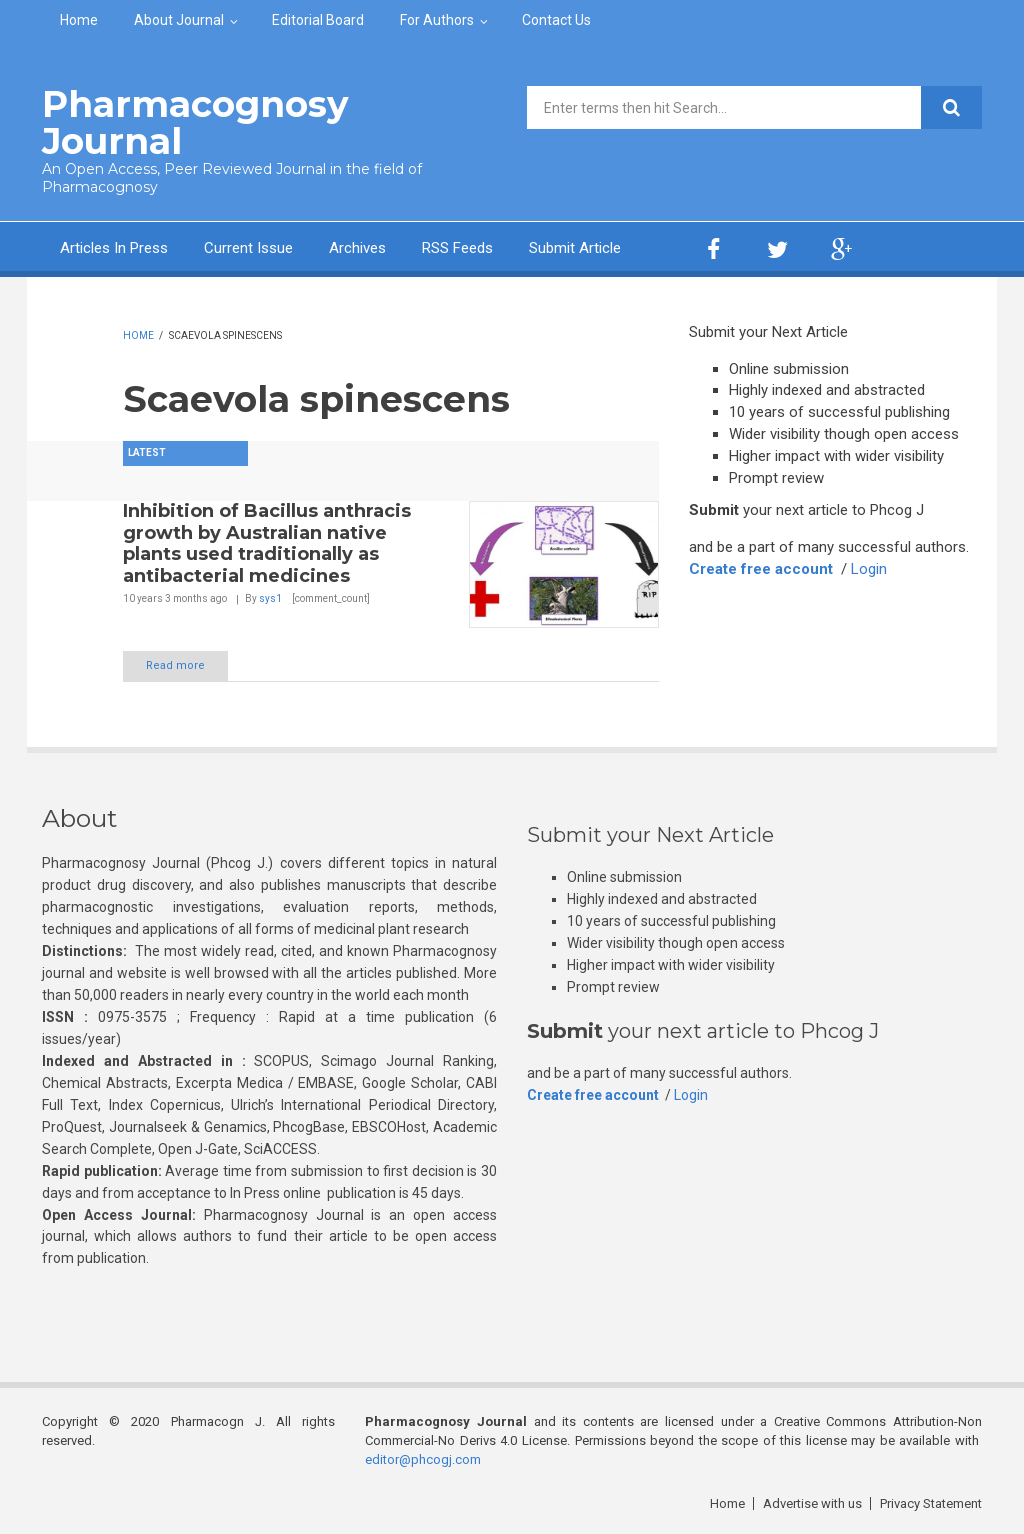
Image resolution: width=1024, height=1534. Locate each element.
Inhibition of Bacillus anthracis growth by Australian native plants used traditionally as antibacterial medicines (267, 543)
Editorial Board (318, 20)
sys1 (270, 598)
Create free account (761, 569)
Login (869, 569)
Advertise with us (812, 1503)
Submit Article (575, 248)
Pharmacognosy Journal (195, 122)
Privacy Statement (931, 1503)
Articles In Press (114, 248)
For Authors (437, 20)
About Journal (179, 20)
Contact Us (556, 20)
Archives (357, 248)
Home (79, 20)
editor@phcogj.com (423, 1459)
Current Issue (248, 248)
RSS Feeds (457, 248)
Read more (175, 665)
